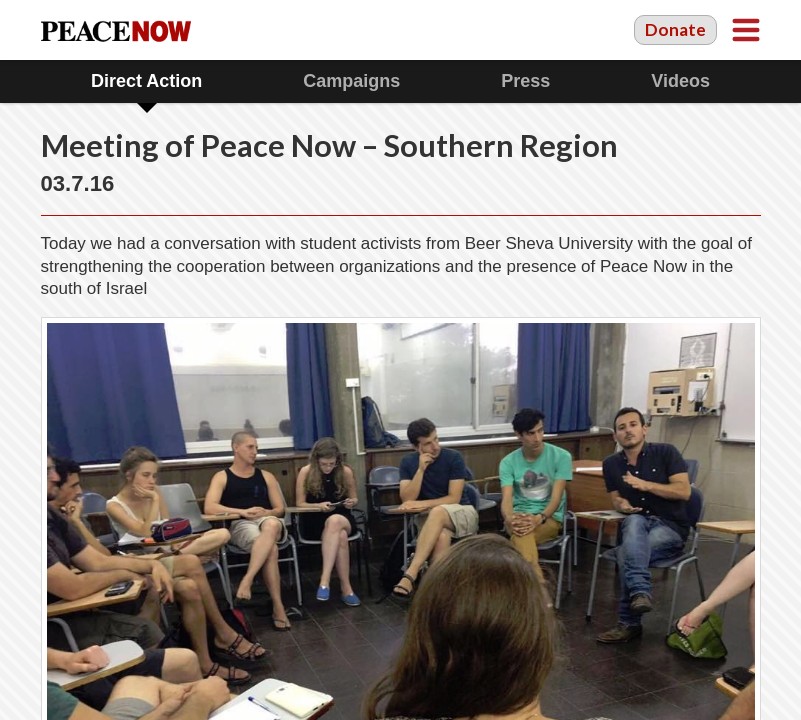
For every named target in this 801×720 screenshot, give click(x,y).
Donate (675, 29)
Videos (680, 81)
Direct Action (146, 81)
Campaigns (351, 81)
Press (525, 81)
